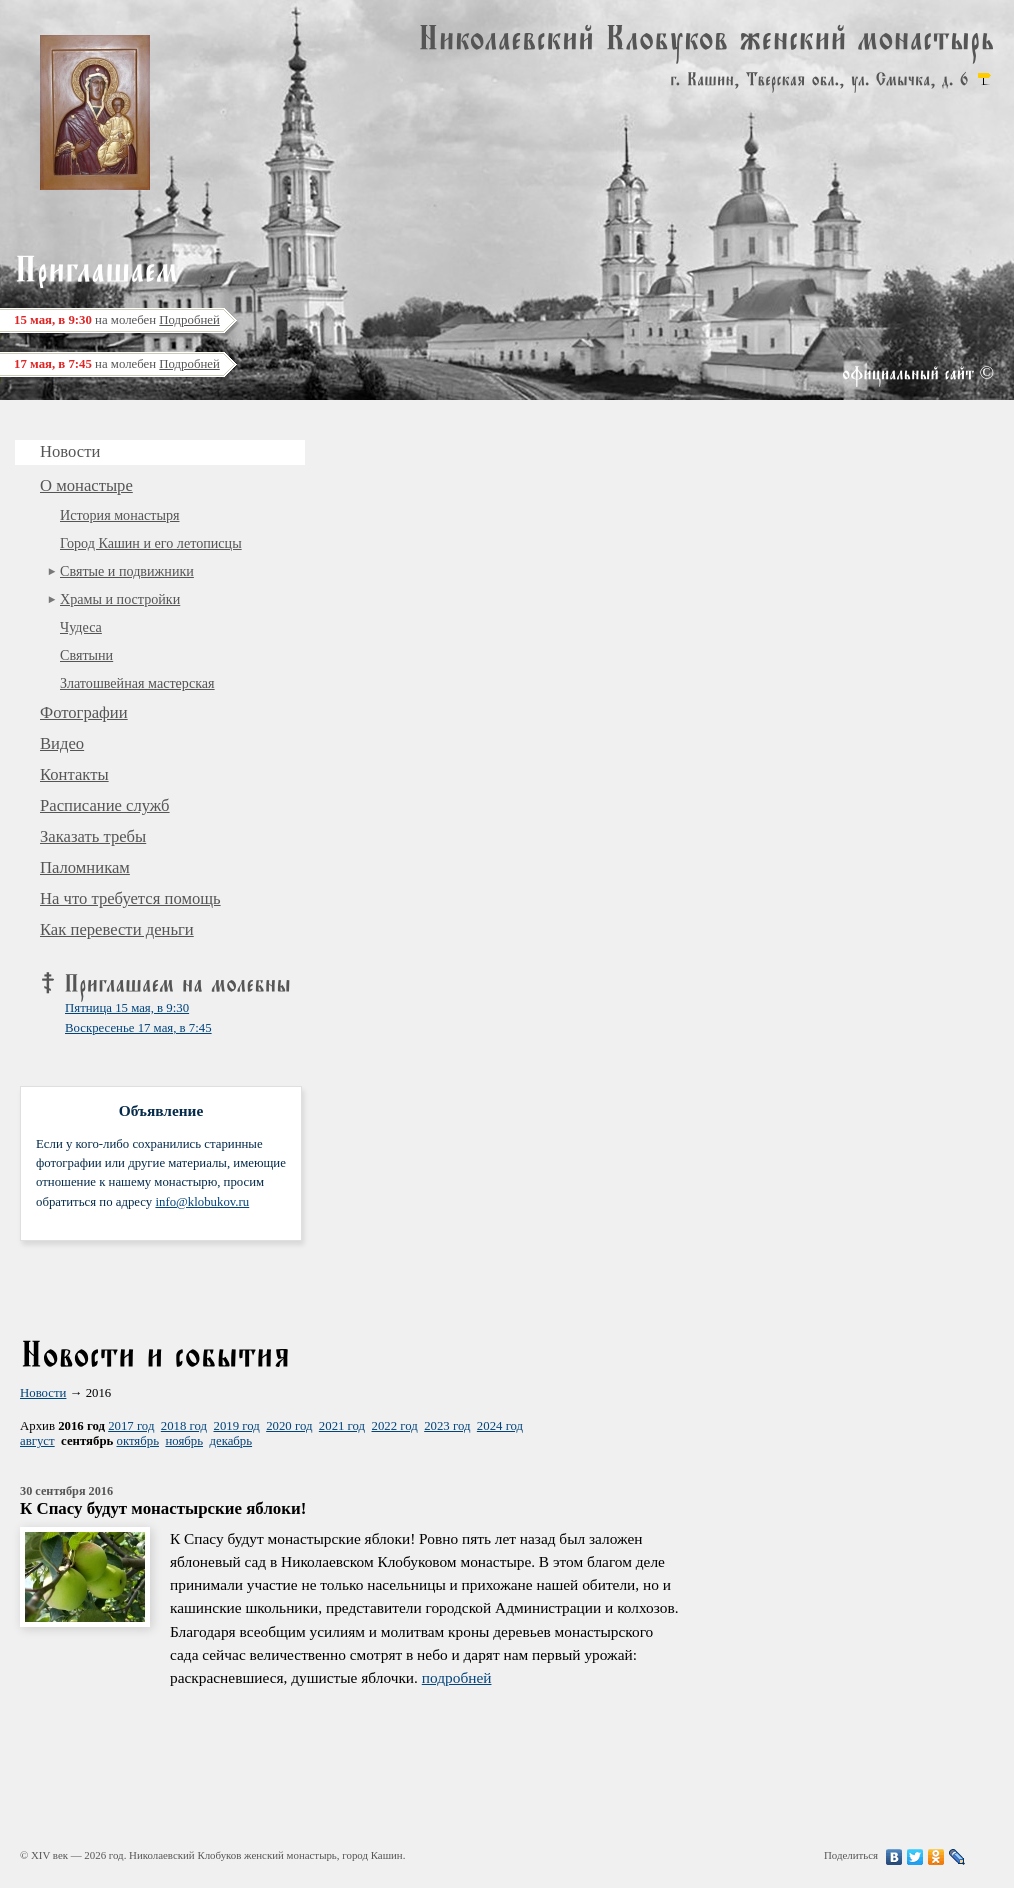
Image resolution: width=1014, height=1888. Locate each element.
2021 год (342, 1426)
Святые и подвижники (127, 571)
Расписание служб (105, 805)
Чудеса (81, 627)
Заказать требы (93, 836)
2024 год (500, 1426)
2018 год (184, 1426)
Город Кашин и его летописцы (151, 543)
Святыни (86, 655)
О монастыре (86, 485)
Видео (62, 743)
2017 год (131, 1426)
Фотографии (84, 712)
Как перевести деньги (117, 929)
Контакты (74, 774)
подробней (457, 1677)
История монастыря (120, 515)
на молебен (117, 320)
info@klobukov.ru (202, 1202)
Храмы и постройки (120, 599)
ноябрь (184, 1441)
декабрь (230, 1441)
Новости (43, 1393)
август (37, 1441)
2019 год (236, 1426)
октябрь (137, 1441)
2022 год (395, 1426)
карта (984, 79)
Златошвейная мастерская (137, 683)
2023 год (447, 1426)
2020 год (289, 1426)
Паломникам (85, 867)
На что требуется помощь (130, 898)
